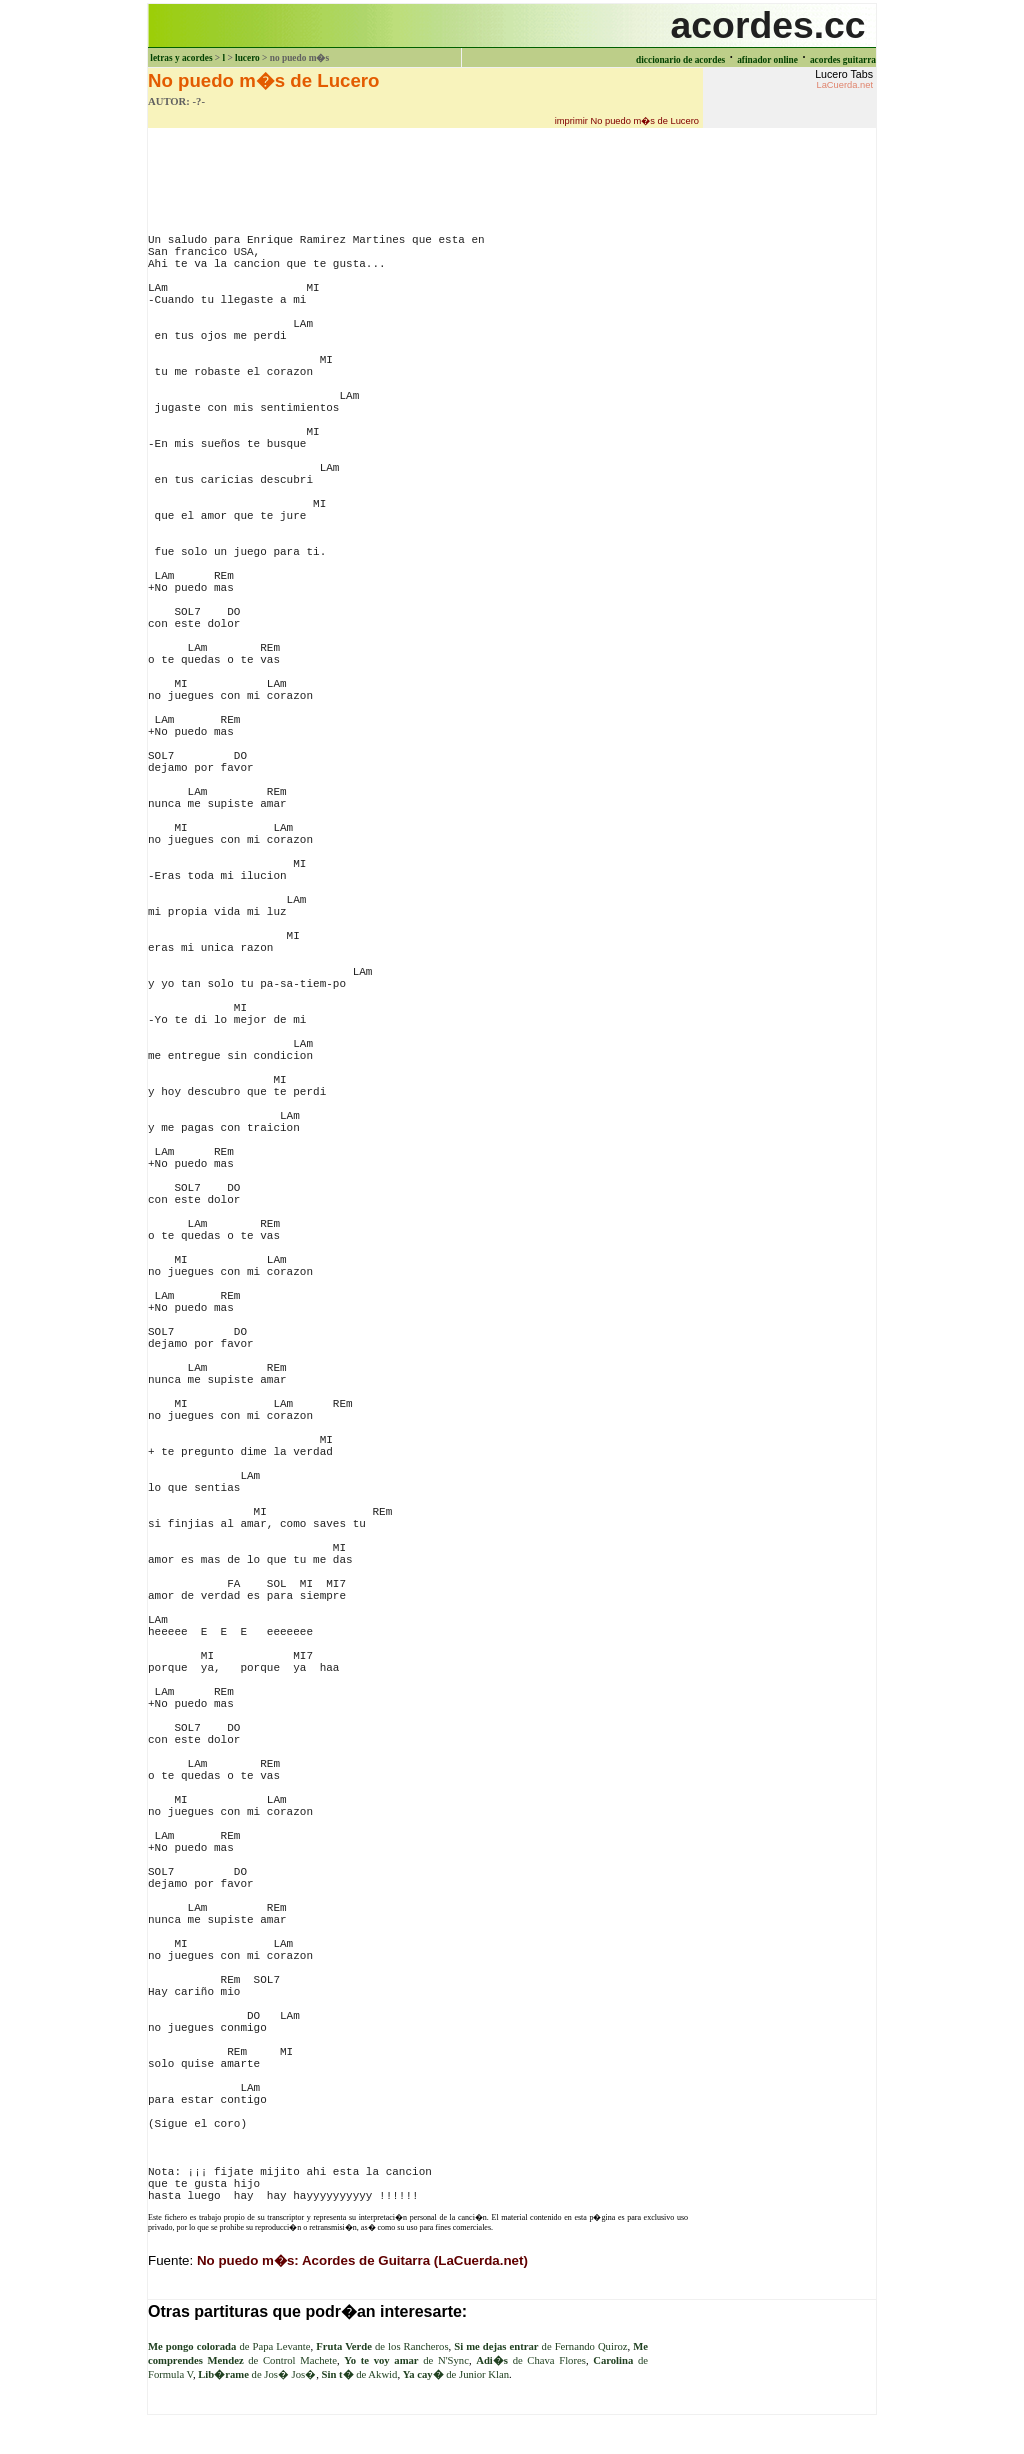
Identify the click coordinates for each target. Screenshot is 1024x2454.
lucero (247, 58)
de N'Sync (406, 2360)
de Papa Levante (229, 2346)
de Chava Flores (531, 2360)
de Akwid (360, 2374)
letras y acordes (181, 58)
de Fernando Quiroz (540, 2346)
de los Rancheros (382, 2346)
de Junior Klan (456, 2374)
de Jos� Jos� (257, 2374)
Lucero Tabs (844, 79)
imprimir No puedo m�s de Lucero (627, 121)
